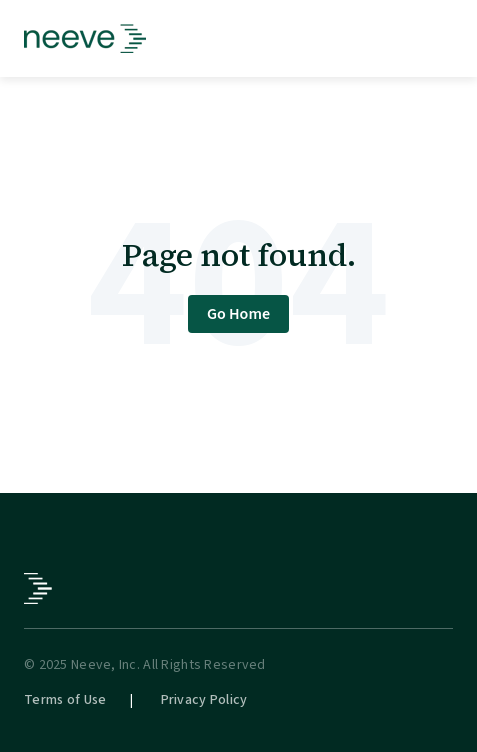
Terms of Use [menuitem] (65, 700)
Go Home (238, 314)
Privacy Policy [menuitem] (204, 700)
